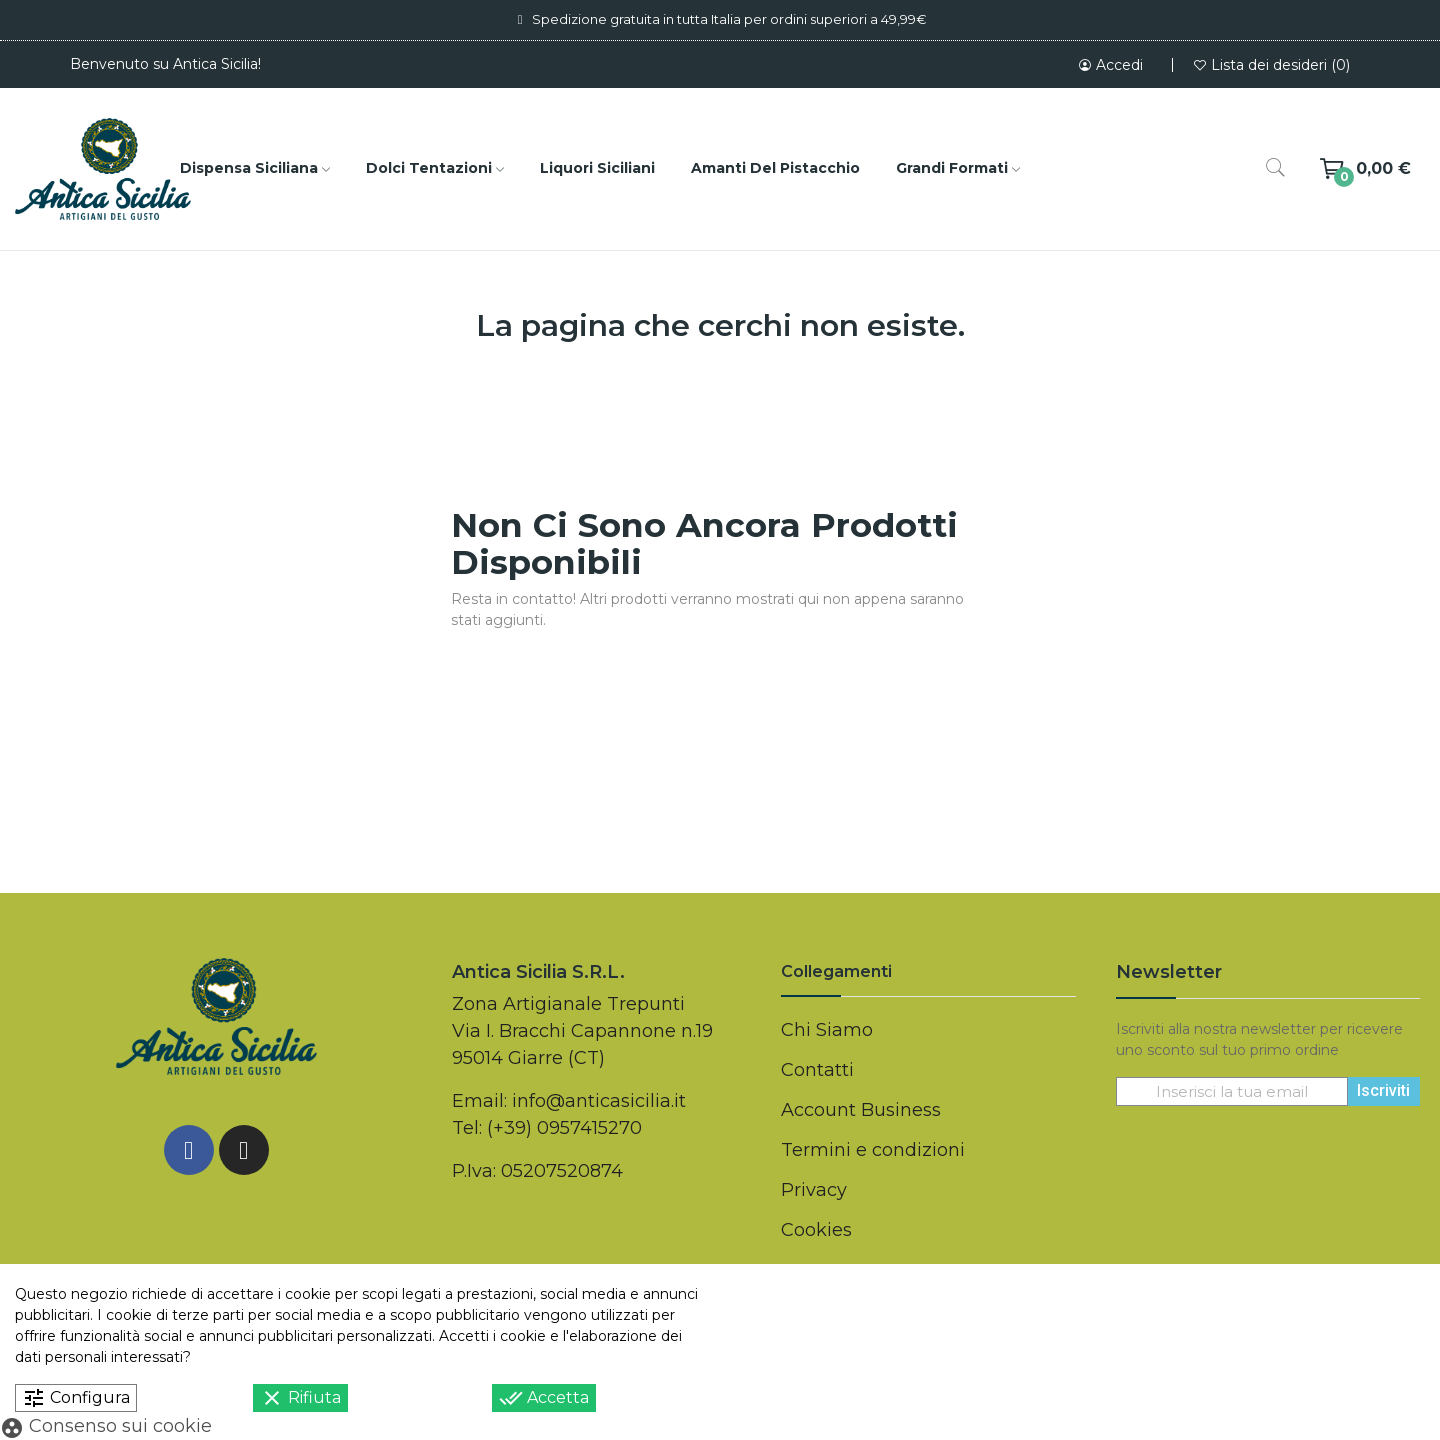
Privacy (814, 1190)
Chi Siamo (827, 1030)
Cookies (816, 1230)
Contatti (817, 1070)
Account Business (861, 1110)
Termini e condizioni (873, 1150)
